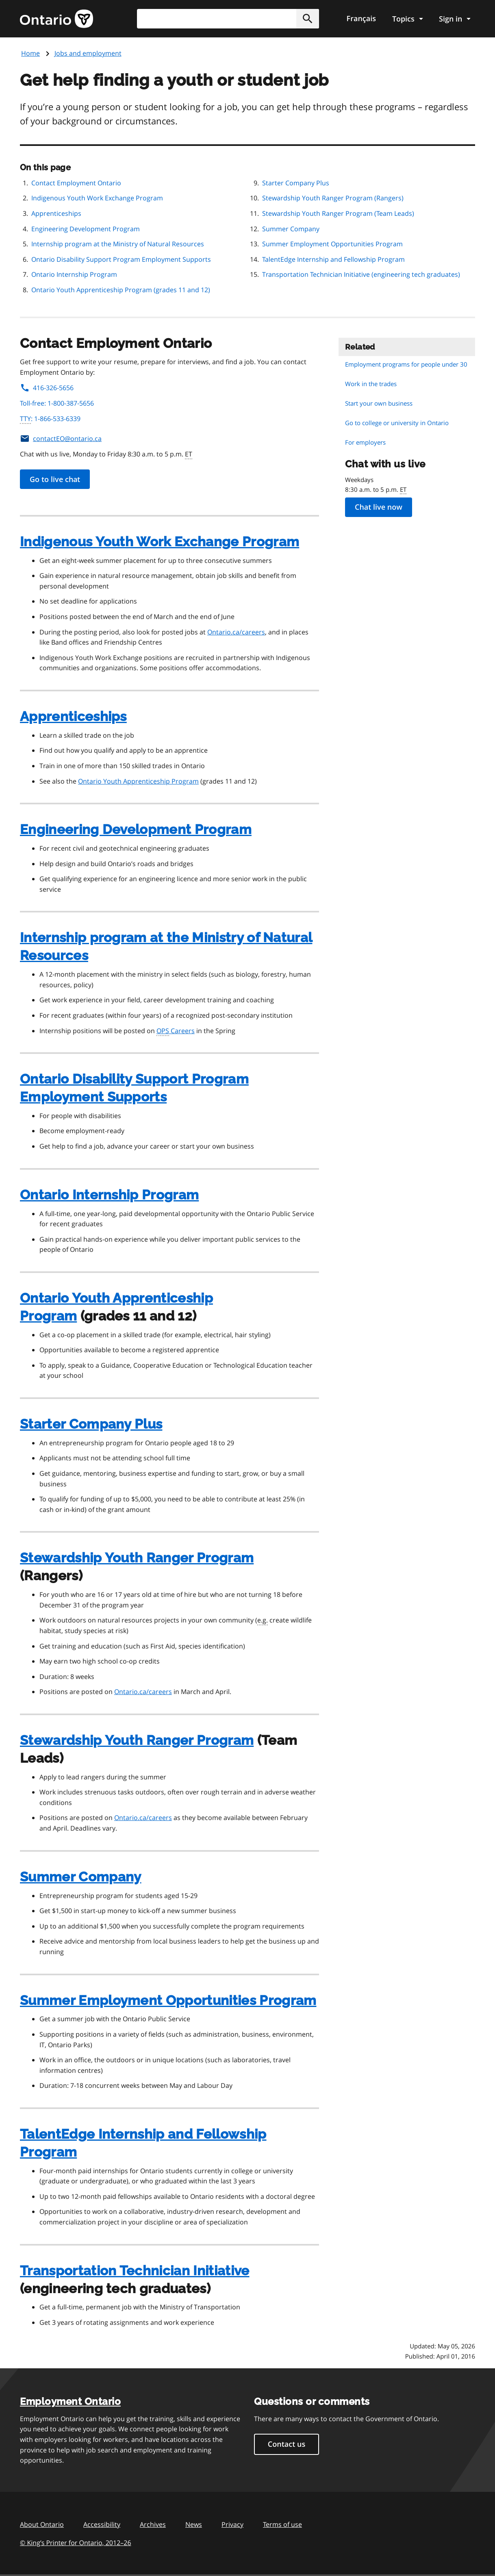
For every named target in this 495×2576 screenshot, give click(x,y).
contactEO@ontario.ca (61, 438)
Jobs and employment (88, 53)
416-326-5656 (47, 387)
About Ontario (42, 2524)
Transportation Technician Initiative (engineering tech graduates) (361, 274)
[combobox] (228, 18)
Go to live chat (55, 479)
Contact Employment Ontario (76, 182)
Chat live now (378, 507)
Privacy (232, 2524)
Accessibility (101, 2524)
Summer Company (290, 228)
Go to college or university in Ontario (397, 423)
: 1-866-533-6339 (50, 419)
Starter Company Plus (295, 182)
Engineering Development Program (85, 228)
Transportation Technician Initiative (135, 2270)
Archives (153, 2524)
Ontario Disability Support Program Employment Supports (121, 259)
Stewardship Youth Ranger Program (137, 1558)
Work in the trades (371, 384)
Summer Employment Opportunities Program (332, 243)
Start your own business (378, 403)
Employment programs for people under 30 (406, 364)
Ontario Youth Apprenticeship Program (138, 781)
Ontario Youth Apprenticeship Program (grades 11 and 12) (120, 289)
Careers (175, 1031)
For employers (365, 442)
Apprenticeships (56, 213)
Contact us (286, 2444)
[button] (307, 18)
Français (361, 19)
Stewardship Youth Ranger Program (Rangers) (333, 197)
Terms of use (282, 2524)
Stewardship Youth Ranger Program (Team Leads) (338, 213)
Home (30, 53)
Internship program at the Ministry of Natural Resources (117, 243)
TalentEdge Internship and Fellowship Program (333, 259)
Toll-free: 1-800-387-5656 (57, 403)
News (193, 2524)
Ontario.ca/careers (236, 632)
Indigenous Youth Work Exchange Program (97, 197)
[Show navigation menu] (407, 18)
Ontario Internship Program (74, 274)
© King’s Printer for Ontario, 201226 (75, 2542)
